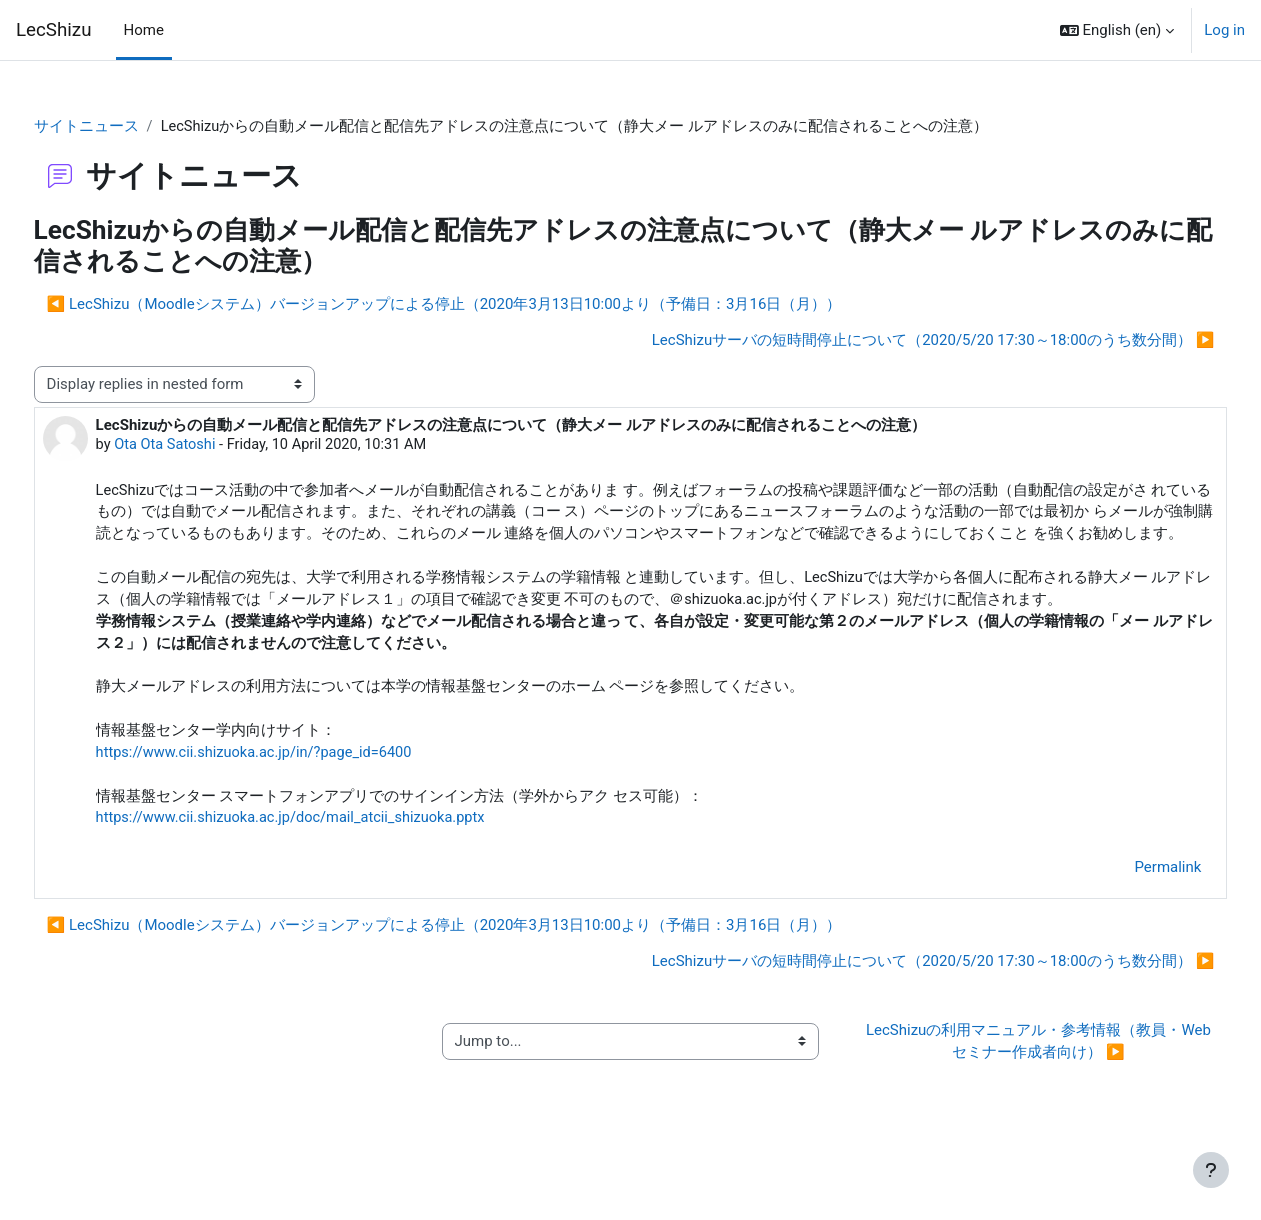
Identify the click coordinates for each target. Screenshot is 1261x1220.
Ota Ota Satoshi (204, 446)
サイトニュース (123, 127)
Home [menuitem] (144, 30)
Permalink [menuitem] (1130, 924)
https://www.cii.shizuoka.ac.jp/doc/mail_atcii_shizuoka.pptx (333, 875)
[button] (1117, 30)
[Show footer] (1211, 1170)
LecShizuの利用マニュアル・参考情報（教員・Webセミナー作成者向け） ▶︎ (1013, 1098)
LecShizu (54, 30)
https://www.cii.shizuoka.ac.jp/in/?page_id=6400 (295, 807)
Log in (1224, 30)
